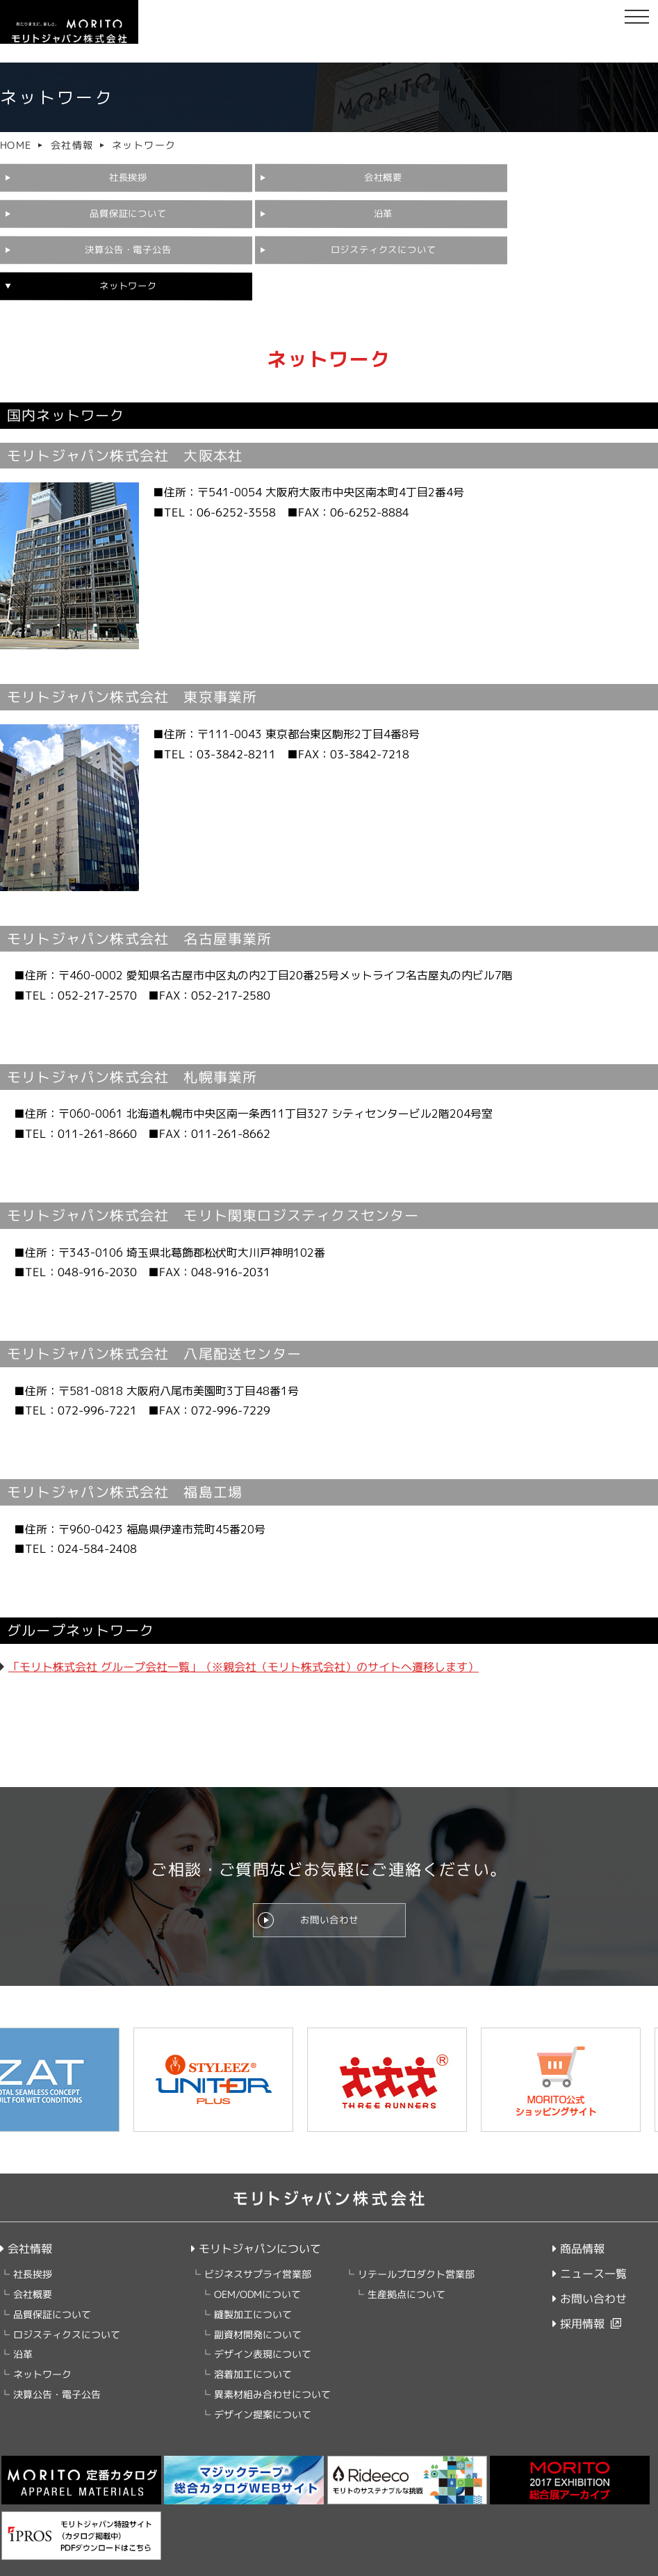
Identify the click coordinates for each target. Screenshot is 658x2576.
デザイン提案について (262, 2379)
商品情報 (578, 2214)
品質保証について (426, 177)
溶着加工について (253, 2338)
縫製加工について (253, 2278)
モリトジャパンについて (256, 2213)
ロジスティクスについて (421, 210)
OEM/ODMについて (257, 2258)
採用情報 (578, 2289)
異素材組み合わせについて (272, 2358)
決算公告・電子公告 (249, 211)
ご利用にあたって (221, 2563)
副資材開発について (258, 2299)
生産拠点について (406, 2258)
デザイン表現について (262, 2319)
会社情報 (72, 145)
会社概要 (255, 177)
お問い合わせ (328, 1880)
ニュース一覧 (589, 2239)
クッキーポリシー (137, 2563)
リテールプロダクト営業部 (416, 2239)
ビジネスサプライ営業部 (257, 2239)
